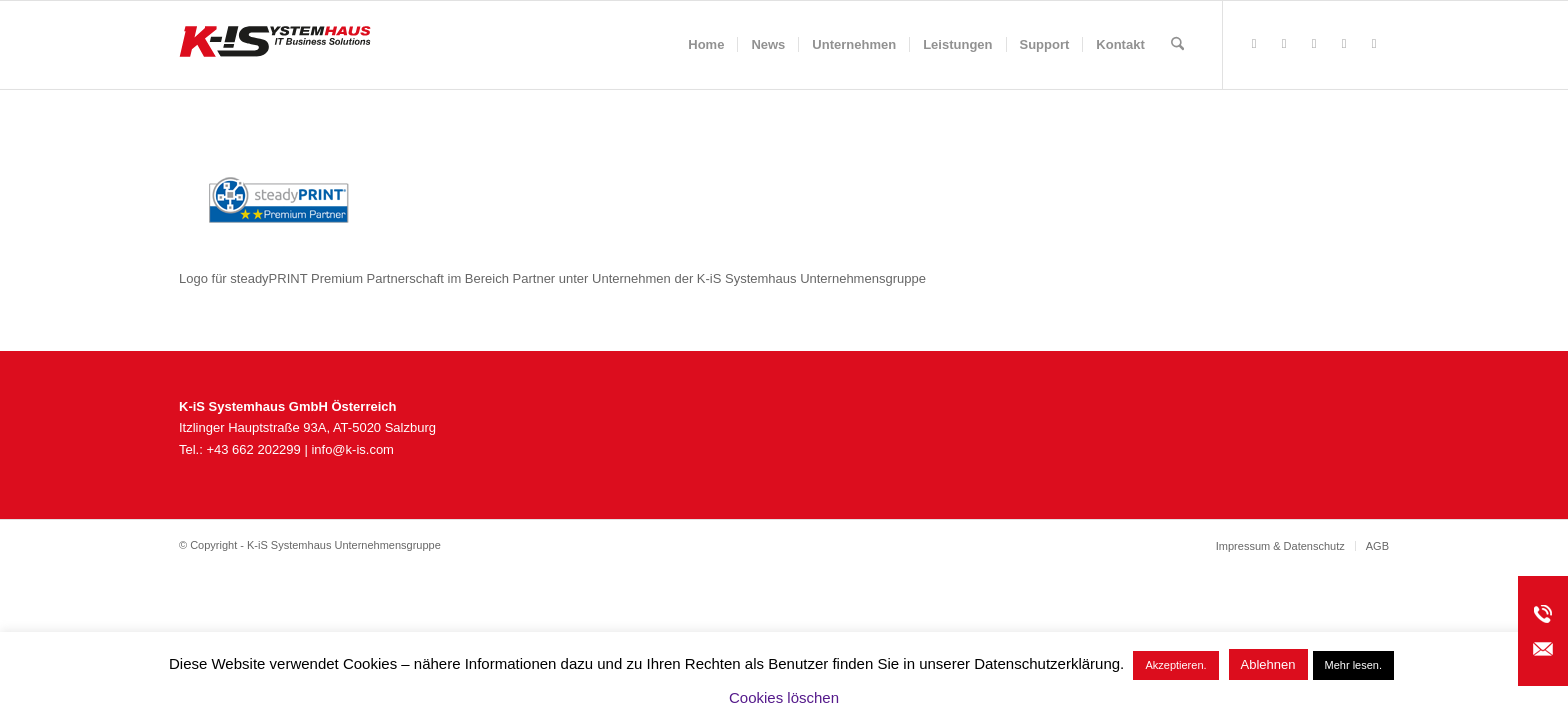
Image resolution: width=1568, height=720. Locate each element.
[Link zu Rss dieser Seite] (1284, 44)
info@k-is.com (352, 449)
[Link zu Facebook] (1254, 44)
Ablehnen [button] (1268, 664)
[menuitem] (706, 45)
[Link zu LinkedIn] (1374, 44)
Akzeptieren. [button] (1175, 665)
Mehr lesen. (1353, 665)
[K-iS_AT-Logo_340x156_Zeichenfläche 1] (275, 45)
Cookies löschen (784, 697)
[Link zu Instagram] (1314, 44)
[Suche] (1177, 45)
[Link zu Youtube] (1344, 44)
